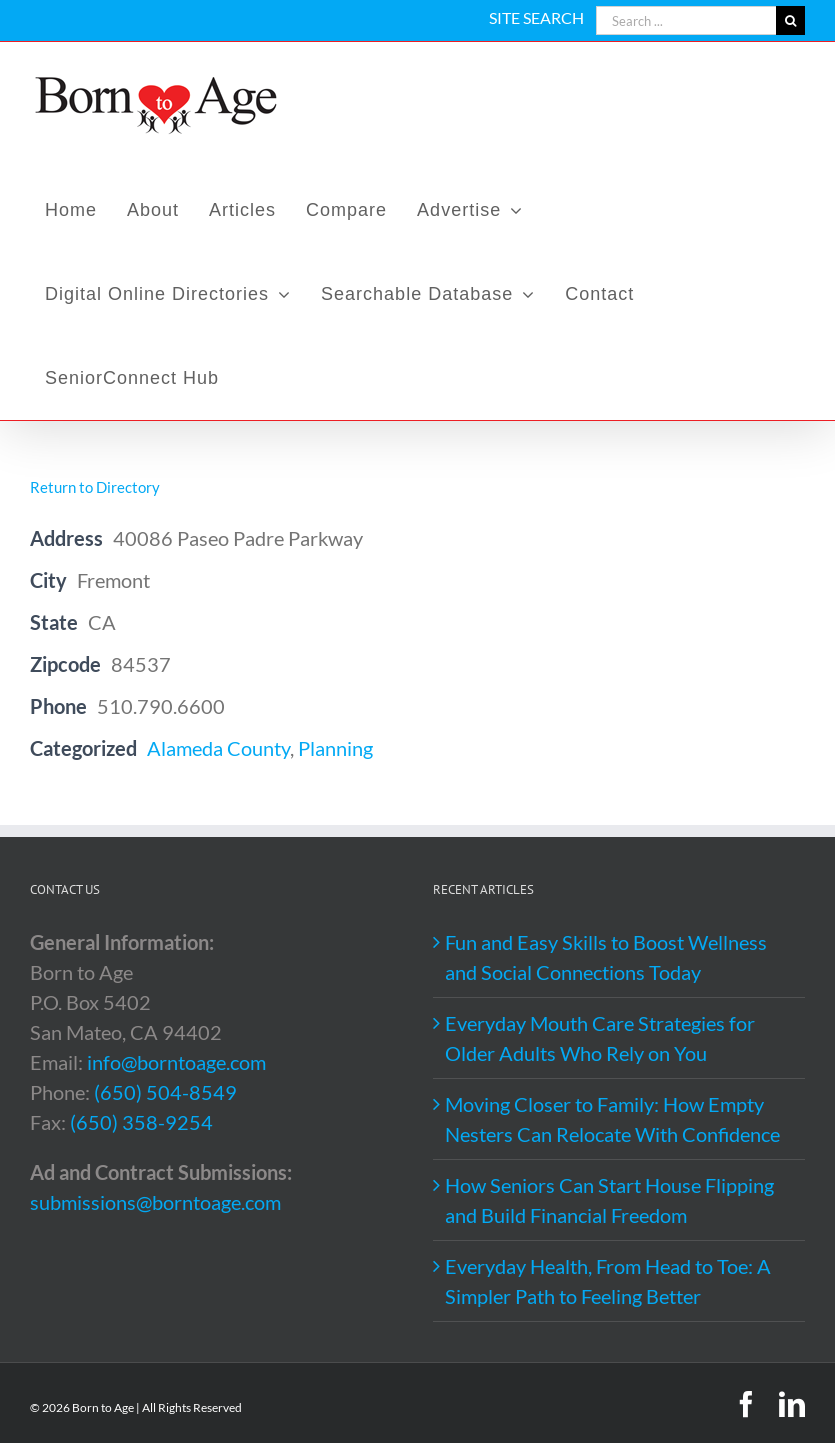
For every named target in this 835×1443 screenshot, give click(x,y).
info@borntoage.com (176, 1062)
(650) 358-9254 (141, 1122)
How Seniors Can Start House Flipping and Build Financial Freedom (609, 1200)
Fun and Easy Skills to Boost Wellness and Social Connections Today (606, 957)
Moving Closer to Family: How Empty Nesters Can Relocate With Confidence (612, 1119)
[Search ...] (686, 20)
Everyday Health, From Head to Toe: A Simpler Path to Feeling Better (608, 1281)
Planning (335, 748)
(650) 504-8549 (165, 1092)
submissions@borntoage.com (155, 1202)
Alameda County (218, 748)
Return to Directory (95, 487)
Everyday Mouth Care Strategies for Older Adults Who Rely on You (600, 1038)
